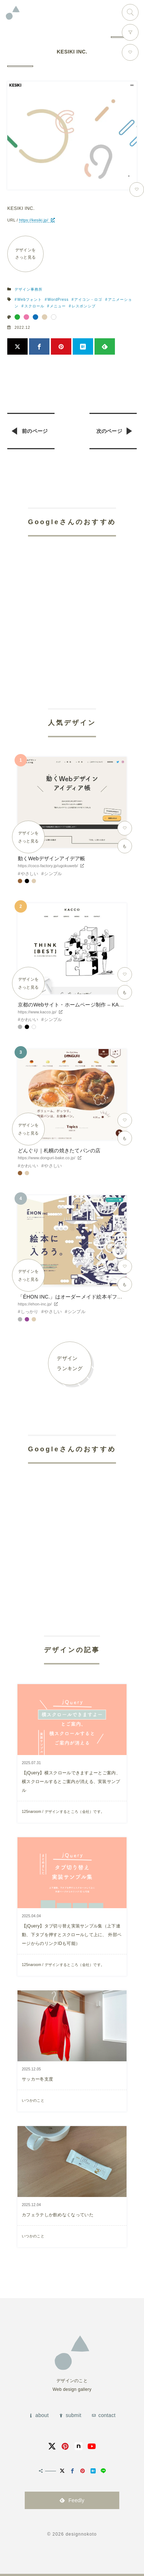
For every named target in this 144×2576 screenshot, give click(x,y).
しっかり (30, 1311)
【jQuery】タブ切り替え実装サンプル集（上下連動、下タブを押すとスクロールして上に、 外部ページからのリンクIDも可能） (71, 1934)
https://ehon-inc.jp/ (35, 1304)
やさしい (30, 873)
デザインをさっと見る (25, 253)
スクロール (34, 306)
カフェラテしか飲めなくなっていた (57, 2214)
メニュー (58, 306)
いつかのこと (33, 2100)
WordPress (58, 300)
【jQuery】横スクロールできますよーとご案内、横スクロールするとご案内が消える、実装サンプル (71, 1781)
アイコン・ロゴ (88, 300)
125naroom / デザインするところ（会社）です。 (63, 1812)
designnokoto (81, 2534)
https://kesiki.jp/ (33, 220)
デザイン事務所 (29, 289)
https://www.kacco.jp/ (37, 1012)
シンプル (53, 873)
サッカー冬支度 (37, 2079)
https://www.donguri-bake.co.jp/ (46, 1158)
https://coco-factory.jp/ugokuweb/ (48, 866)
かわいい (30, 1019)
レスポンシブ (84, 306)
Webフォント (29, 300)
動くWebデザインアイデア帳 (51, 858)
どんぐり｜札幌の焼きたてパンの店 (59, 1150)
